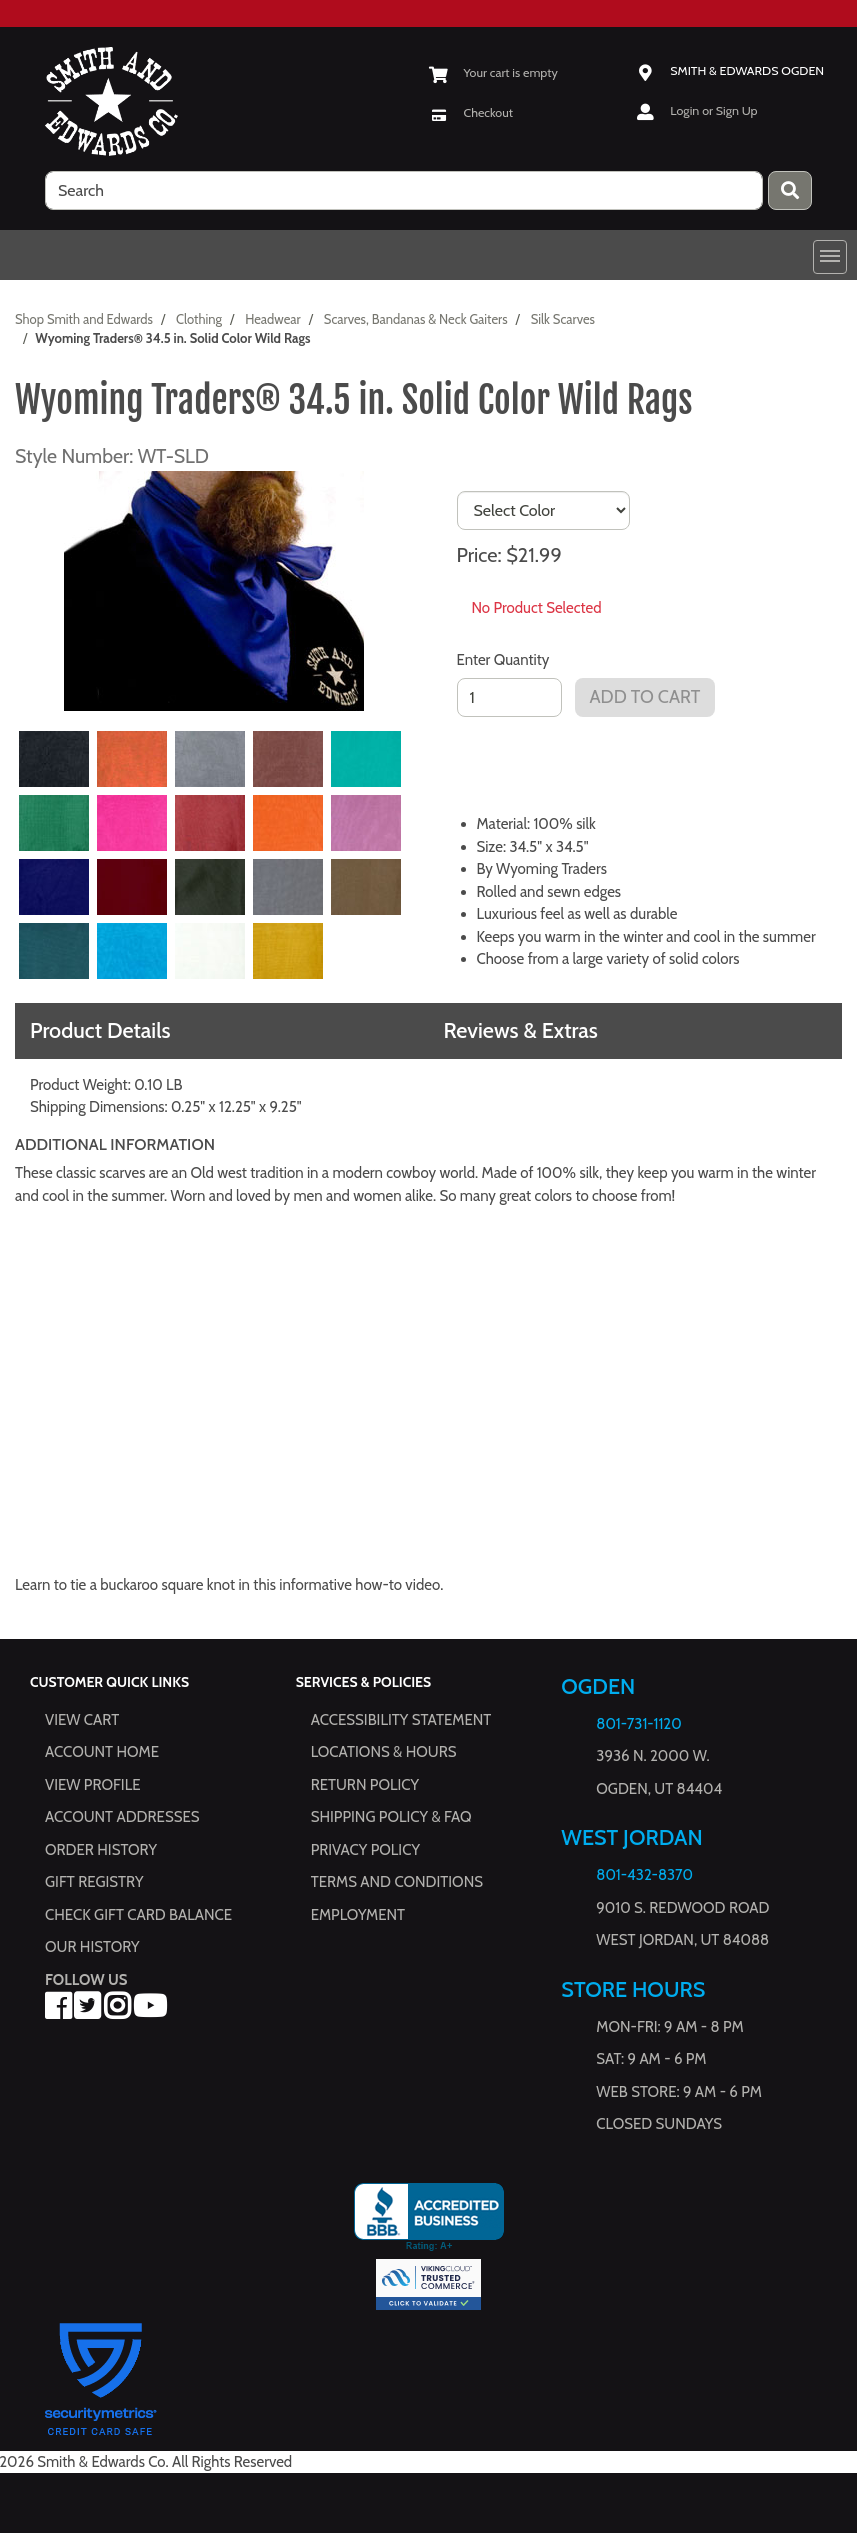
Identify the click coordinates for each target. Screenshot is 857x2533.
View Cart (82, 1720)
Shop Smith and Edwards (84, 319)
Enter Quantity (503, 660)
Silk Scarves (563, 319)
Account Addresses (122, 1817)
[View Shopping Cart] (493, 72)
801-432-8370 (644, 1875)
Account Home (102, 1752)
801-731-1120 (638, 1724)
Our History (92, 1947)
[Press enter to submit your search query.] (790, 190)
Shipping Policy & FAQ (391, 1817)
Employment (358, 1915)
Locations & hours (384, 1752)
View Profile (93, 1785)
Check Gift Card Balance (138, 1915)
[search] (404, 190)
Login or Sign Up (713, 110)
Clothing (199, 319)
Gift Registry (94, 1882)
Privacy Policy (365, 1850)
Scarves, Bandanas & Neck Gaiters (416, 319)
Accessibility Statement (401, 1720)
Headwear (272, 319)
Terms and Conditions (397, 1882)
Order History (101, 1850)
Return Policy (365, 1785)
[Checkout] (471, 112)
